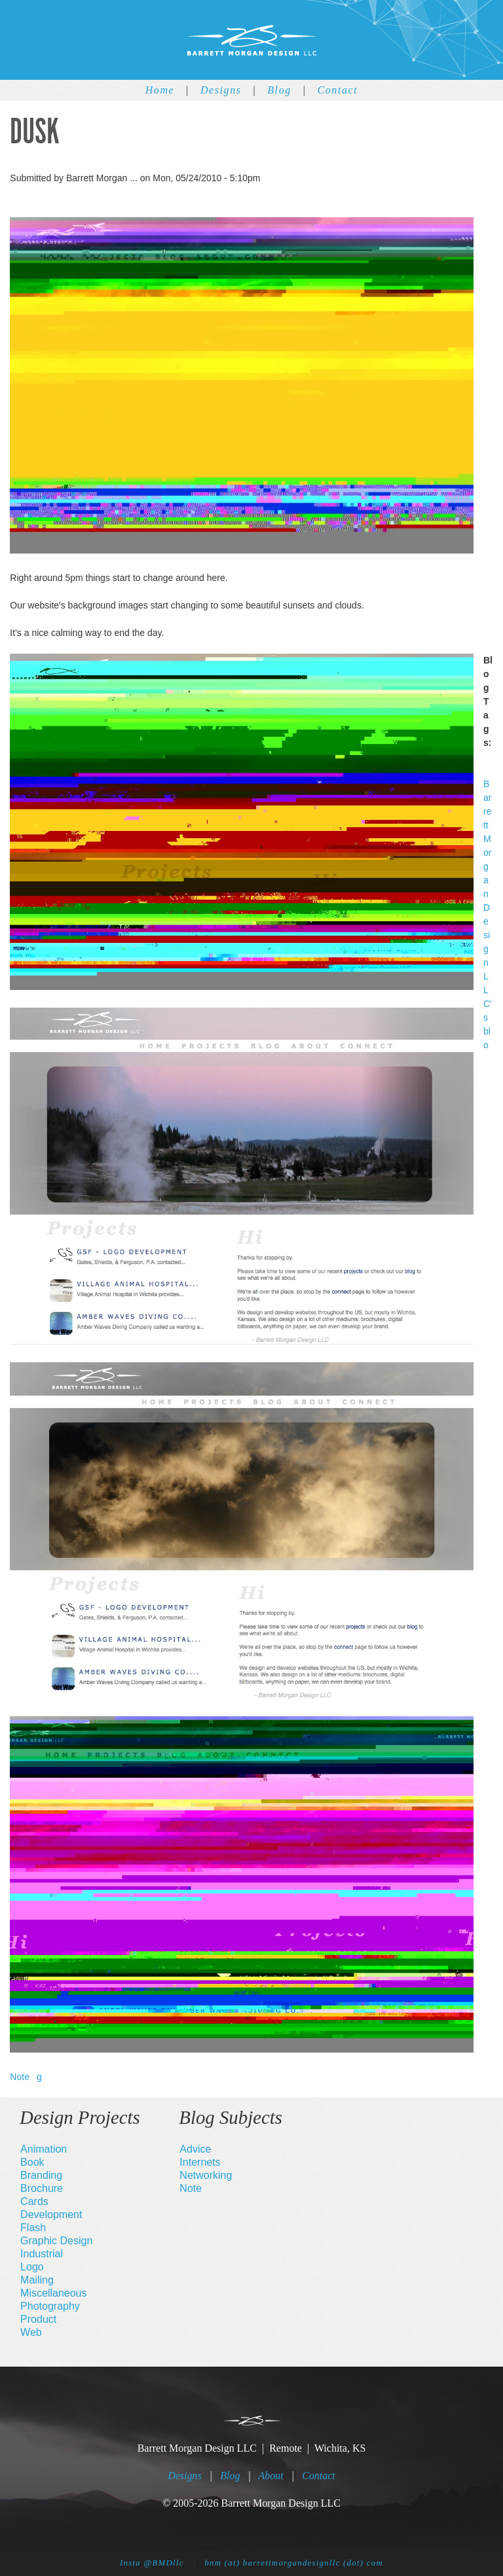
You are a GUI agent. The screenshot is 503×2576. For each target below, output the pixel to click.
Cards (34, 2201)
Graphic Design (56, 2240)
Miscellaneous (53, 2293)
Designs (221, 90)
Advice (195, 2149)
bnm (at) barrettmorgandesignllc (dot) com (293, 2562)
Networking (205, 2175)
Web (31, 2332)
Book (32, 2162)
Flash (33, 2227)
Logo (32, 2266)
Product (38, 2319)
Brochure (41, 2188)
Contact (337, 90)
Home (160, 90)
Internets (199, 2162)
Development (51, 2214)
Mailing (37, 2279)
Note (19, 2077)
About (271, 2475)
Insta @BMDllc (152, 2562)
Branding (41, 2175)
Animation (43, 2149)
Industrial (41, 2253)
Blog (279, 90)
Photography (50, 2306)
